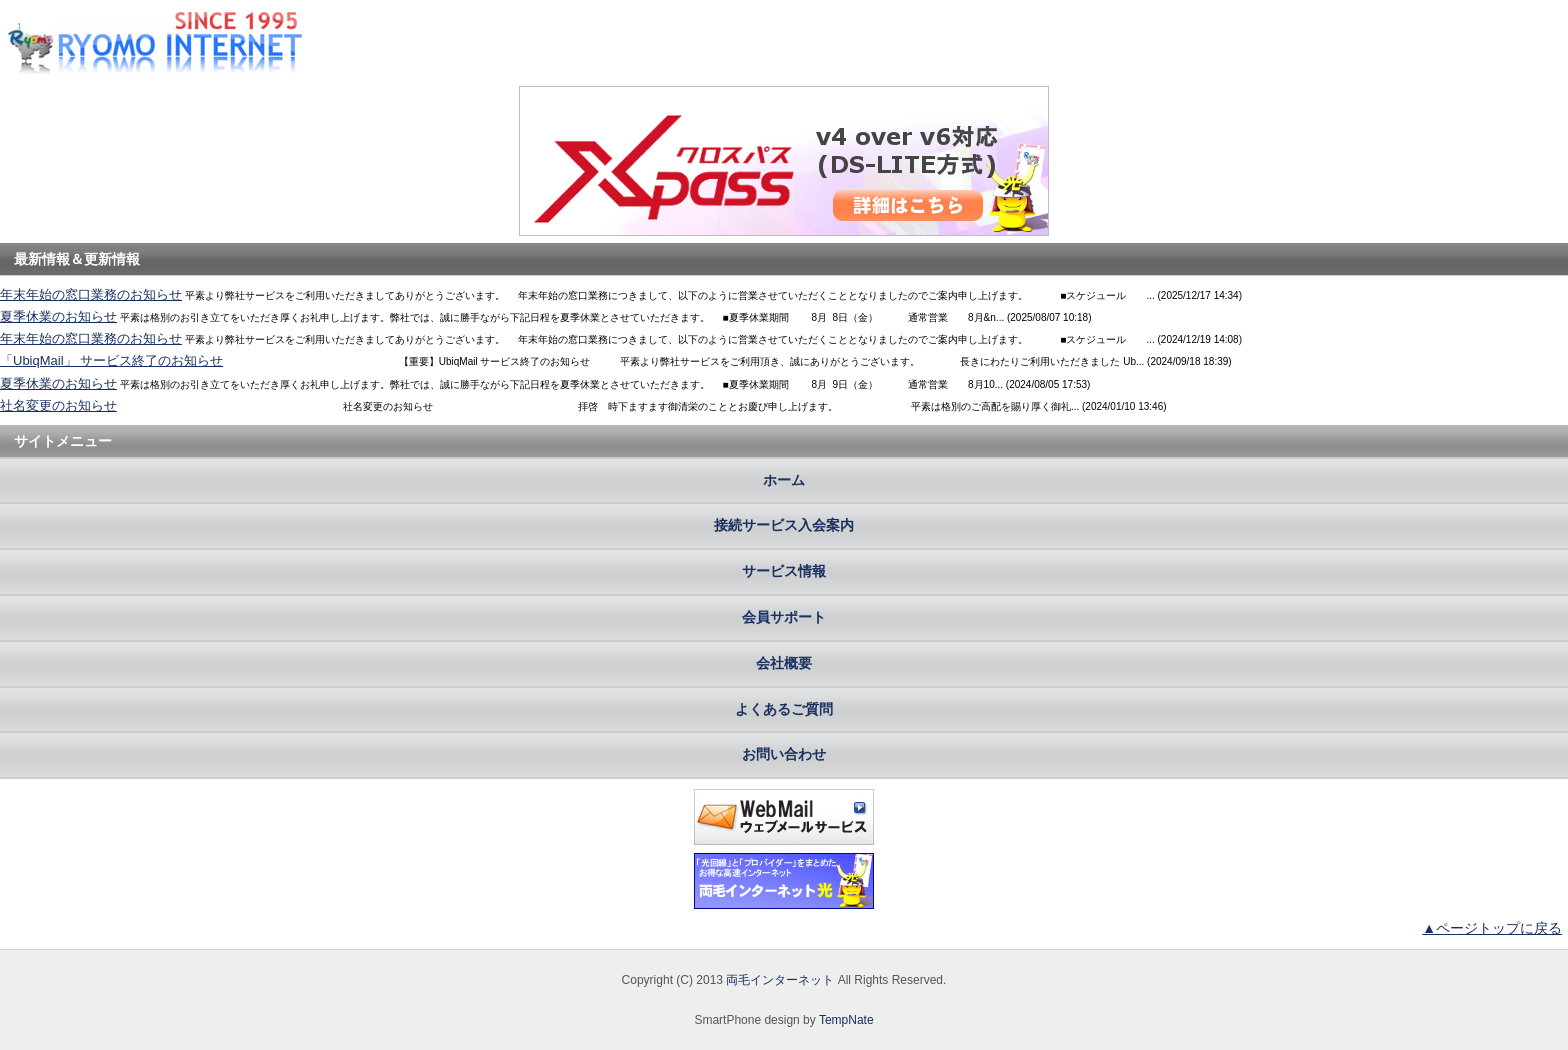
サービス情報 (784, 571)
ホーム (784, 480)
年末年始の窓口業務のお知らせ (91, 294)
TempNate (846, 1020)
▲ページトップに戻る (1492, 928)
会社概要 (784, 663)
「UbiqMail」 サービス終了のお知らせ (111, 360)
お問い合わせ (784, 754)
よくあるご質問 (784, 709)
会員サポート (784, 617)
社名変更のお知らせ (58, 405)
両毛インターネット (780, 980)
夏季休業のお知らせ (58, 316)
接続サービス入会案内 (784, 525)
